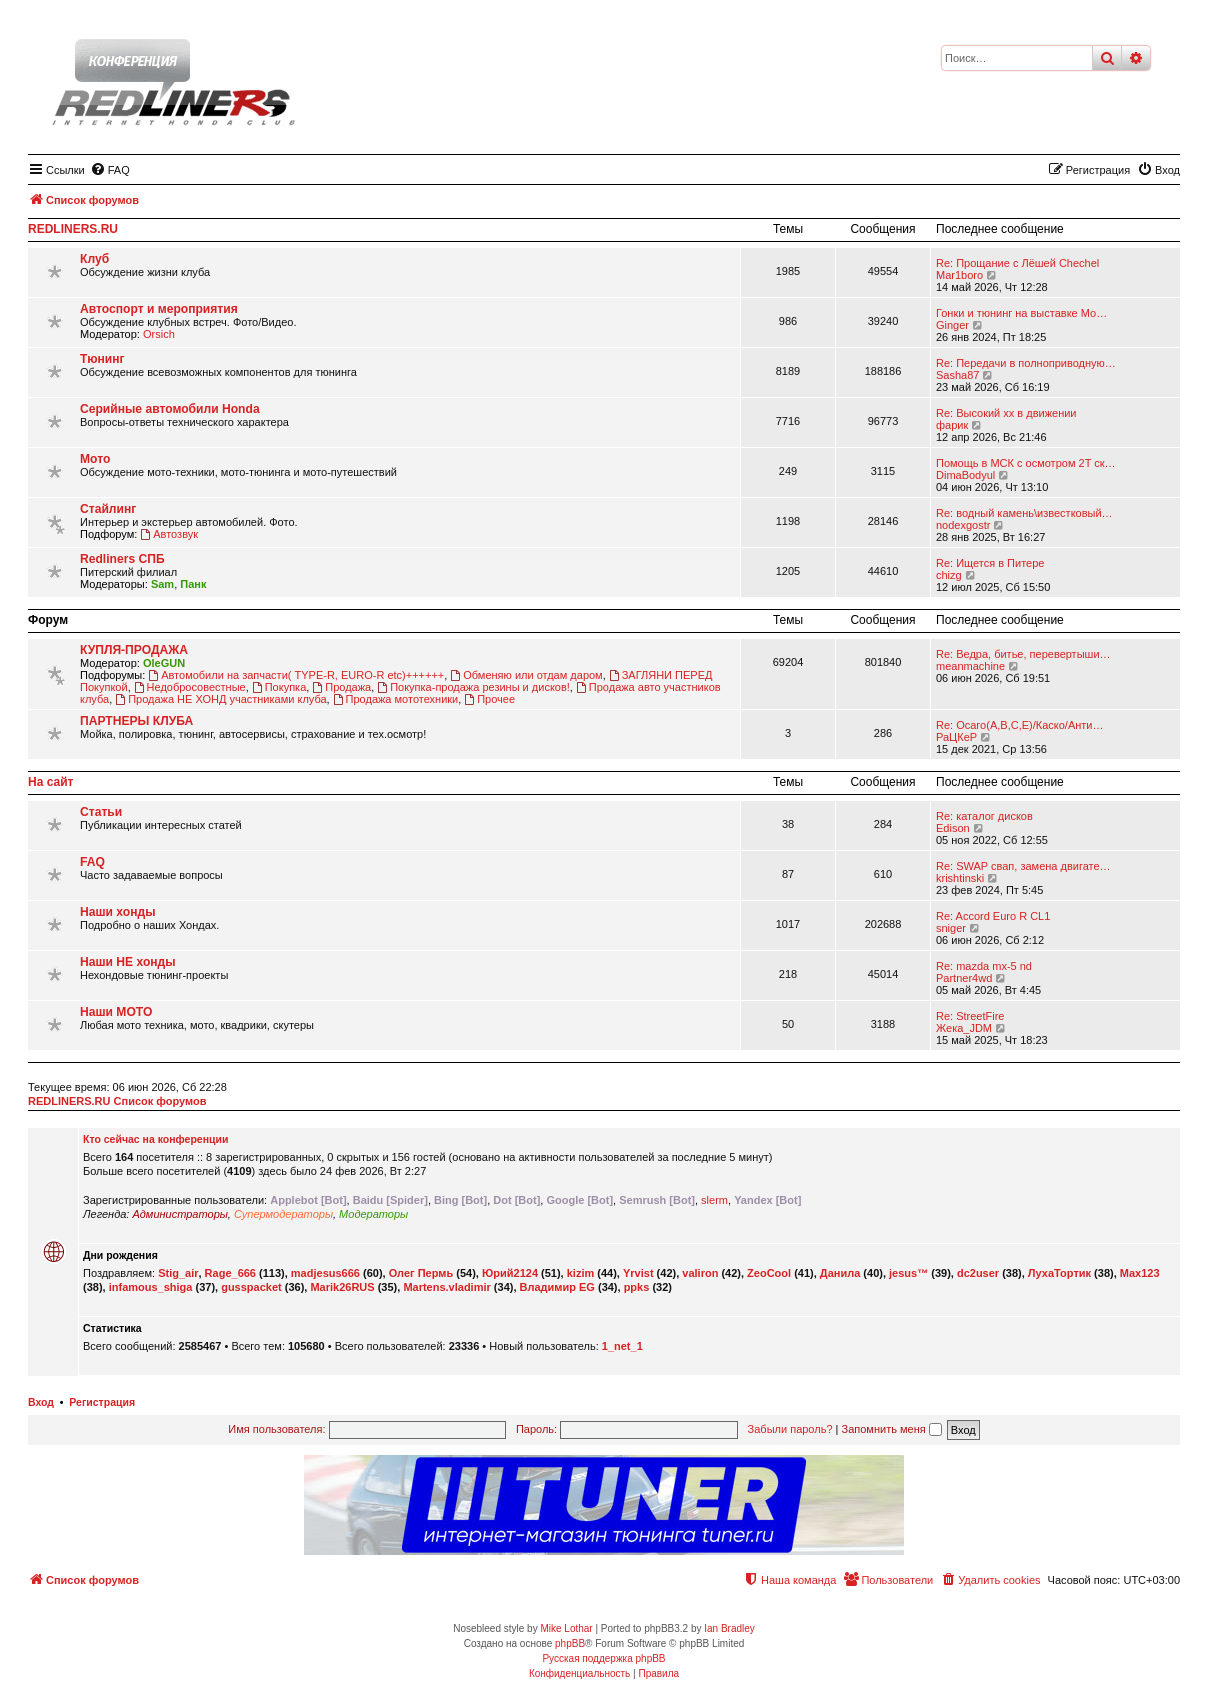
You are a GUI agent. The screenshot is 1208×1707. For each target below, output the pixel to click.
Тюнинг (102, 359)
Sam (162, 584)
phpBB (570, 1643)
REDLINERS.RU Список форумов (117, 1101)
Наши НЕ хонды (128, 962)
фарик (952, 425)
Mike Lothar (566, 1628)
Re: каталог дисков (984, 816)
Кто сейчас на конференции (155, 1139)
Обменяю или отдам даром (526, 675)
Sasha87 (957, 375)
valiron (700, 1273)
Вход (41, 1402)
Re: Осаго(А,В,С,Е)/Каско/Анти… (1019, 725)
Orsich (159, 334)
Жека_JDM (964, 1028)
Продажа (341, 687)
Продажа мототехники (396, 699)
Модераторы (373, 1214)
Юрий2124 (510, 1273)
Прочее (489, 699)
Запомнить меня (892, 1429)
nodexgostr (963, 525)
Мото (95, 459)
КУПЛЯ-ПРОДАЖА (134, 650)
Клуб (94, 259)
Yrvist (638, 1273)
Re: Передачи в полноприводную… (1026, 363)
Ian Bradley (729, 1628)
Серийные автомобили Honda (170, 409)
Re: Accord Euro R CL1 (993, 916)
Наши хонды (117, 912)
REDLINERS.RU (73, 229)
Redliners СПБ (122, 559)
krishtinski (960, 878)
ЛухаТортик (1059, 1273)
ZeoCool (769, 1273)
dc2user (978, 1273)
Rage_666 (230, 1273)
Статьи (101, 812)
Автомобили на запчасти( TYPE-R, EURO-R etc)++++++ (296, 675)
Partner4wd (964, 978)
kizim (581, 1273)
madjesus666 (325, 1273)
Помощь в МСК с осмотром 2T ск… (1026, 463)
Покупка (279, 687)
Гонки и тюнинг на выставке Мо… (1021, 313)
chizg (949, 575)
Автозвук (169, 534)
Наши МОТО (116, 1012)
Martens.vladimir (446, 1287)
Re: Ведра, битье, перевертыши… (1023, 654)
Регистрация (102, 1402)
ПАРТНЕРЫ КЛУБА (136, 721)
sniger (951, 928)
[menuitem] (110, 170)
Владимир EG (557, 1287)
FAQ (92, 862)
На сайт (50, 782)
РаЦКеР (956, 737)
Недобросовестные (190, 687)
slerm (714, 1200)
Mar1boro (959, 275)
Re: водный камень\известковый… (1024, 513)
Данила (840, 1273)
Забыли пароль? (790, 1429)
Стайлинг (108, 509)
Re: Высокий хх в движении (1006, 413)
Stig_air (178, 1273)
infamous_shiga (151, 1287)
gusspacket (251, 1287)
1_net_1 (622, 1346)
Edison (953, 828)
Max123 (1140, 1273)
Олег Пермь (421, 1273)
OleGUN (164, 663)
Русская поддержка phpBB (603, 1658)
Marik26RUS (342, 1287)
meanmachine (970, 666)
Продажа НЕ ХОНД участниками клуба (220, 699)
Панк (193, 584)
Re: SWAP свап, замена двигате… (1023, 866)
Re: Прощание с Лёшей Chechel (1017, 263)
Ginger (952, 325)
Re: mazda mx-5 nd (984, 966)
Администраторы (179, 1214)
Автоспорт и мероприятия (159, 309)
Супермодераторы (283, 1214)
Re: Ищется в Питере (990, 563)
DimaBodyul (965, 475)
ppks (637, 1287)
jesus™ (908, 1273)
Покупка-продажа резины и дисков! (473, 687)
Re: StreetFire (970, 1016)
